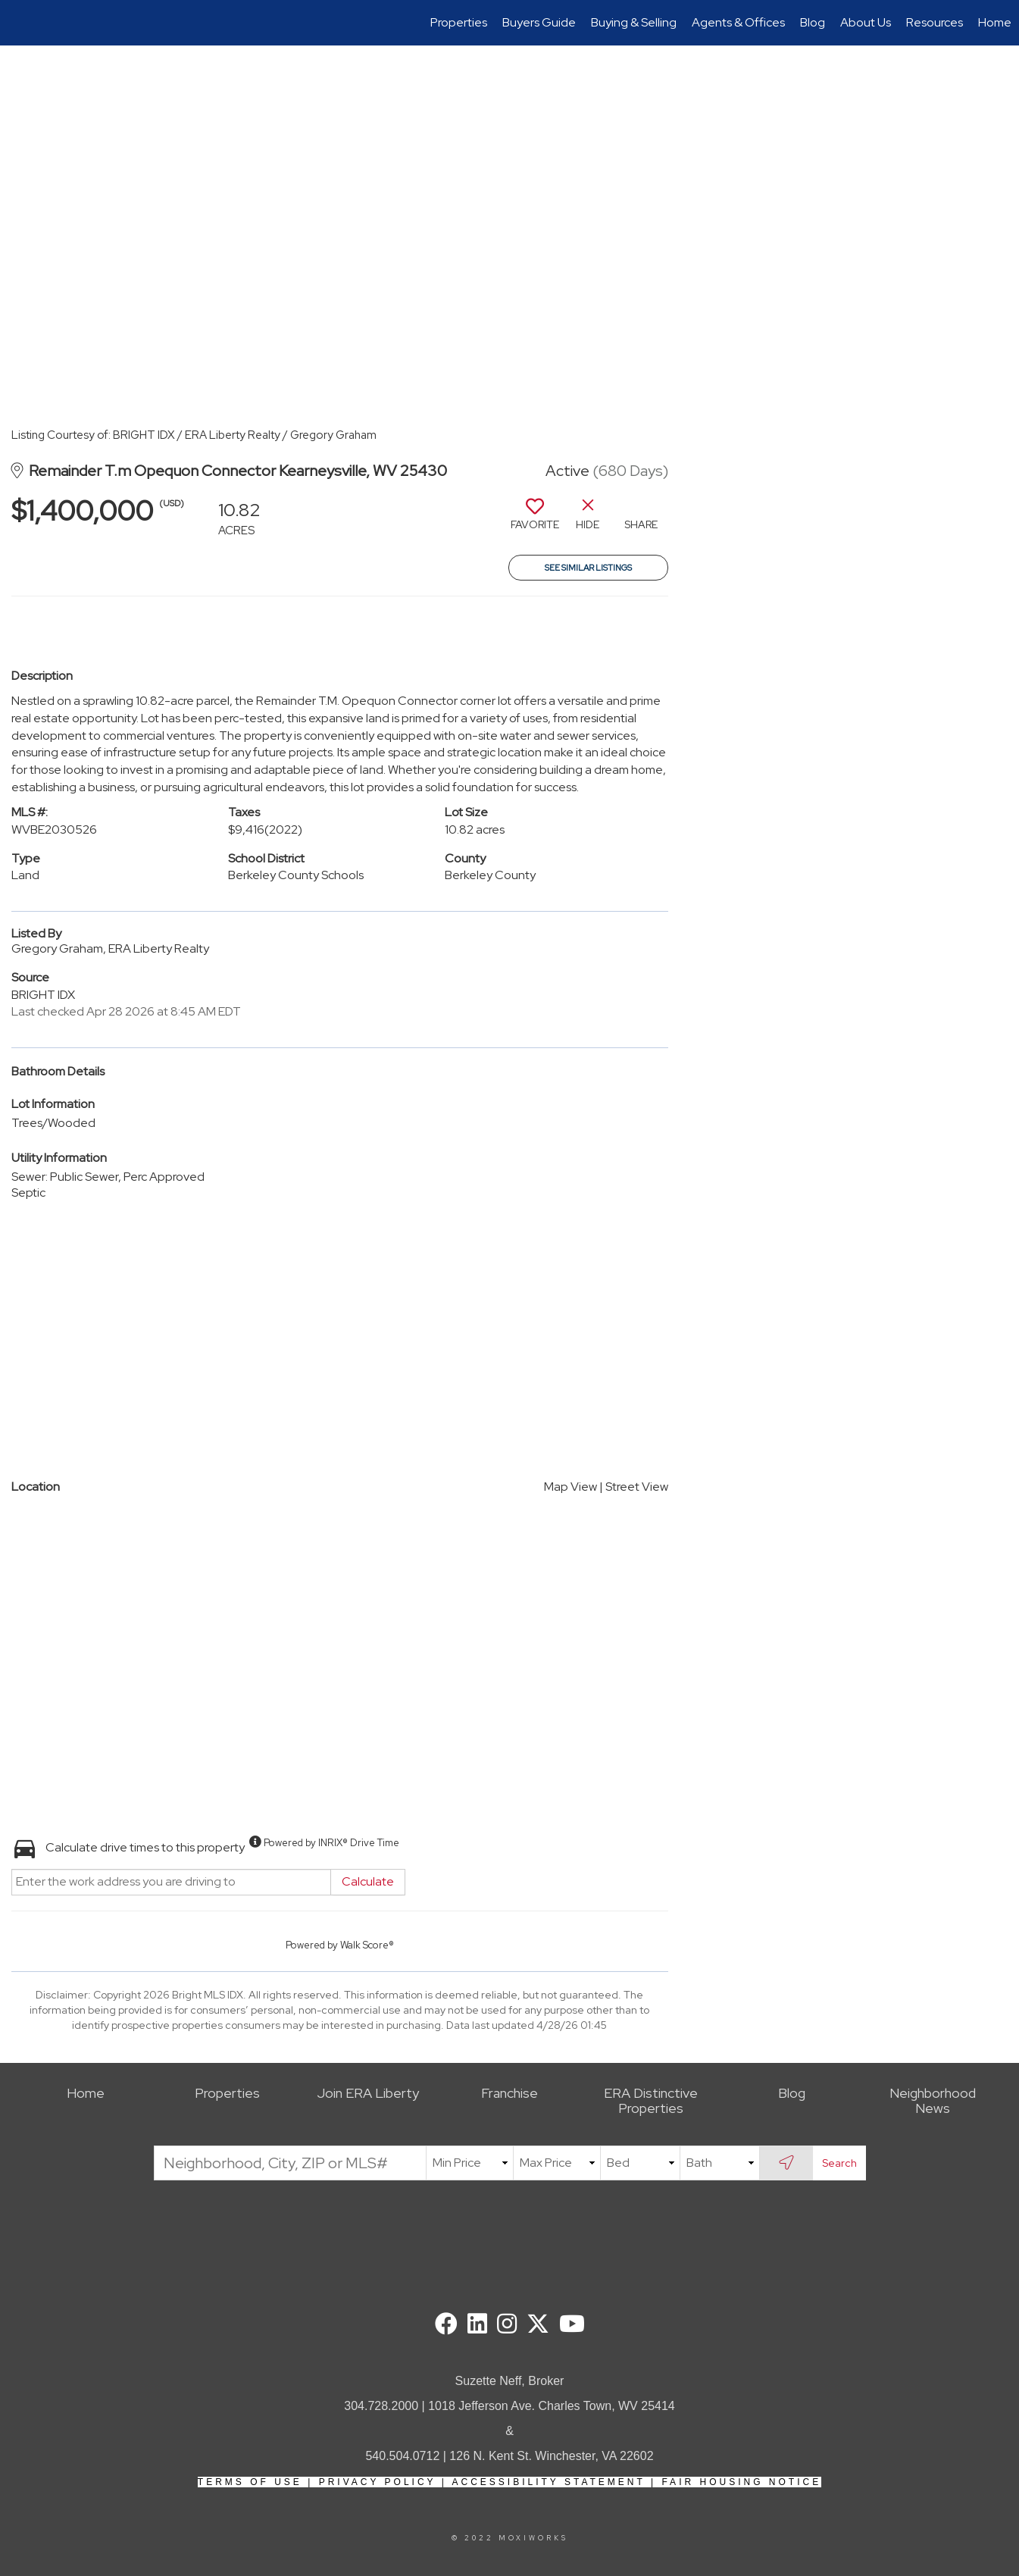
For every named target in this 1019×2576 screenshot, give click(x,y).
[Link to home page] (19, 22)
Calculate (368, 1881)
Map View (570, 1487)
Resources (934, 22)
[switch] (534, 520)
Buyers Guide (539, 22)
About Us (865, 22)
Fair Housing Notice (741, 2482)
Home (994, 22)
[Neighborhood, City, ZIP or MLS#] (290, 2163)
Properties (458, 22)
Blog (812, 22)
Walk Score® (367, 1945)
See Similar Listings (588, 567)
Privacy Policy (377, 2482)
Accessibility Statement (548, 2482)
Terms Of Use (250, 2482)
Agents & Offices (738, 22)
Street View (636, 1487)
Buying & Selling (634, 22)
